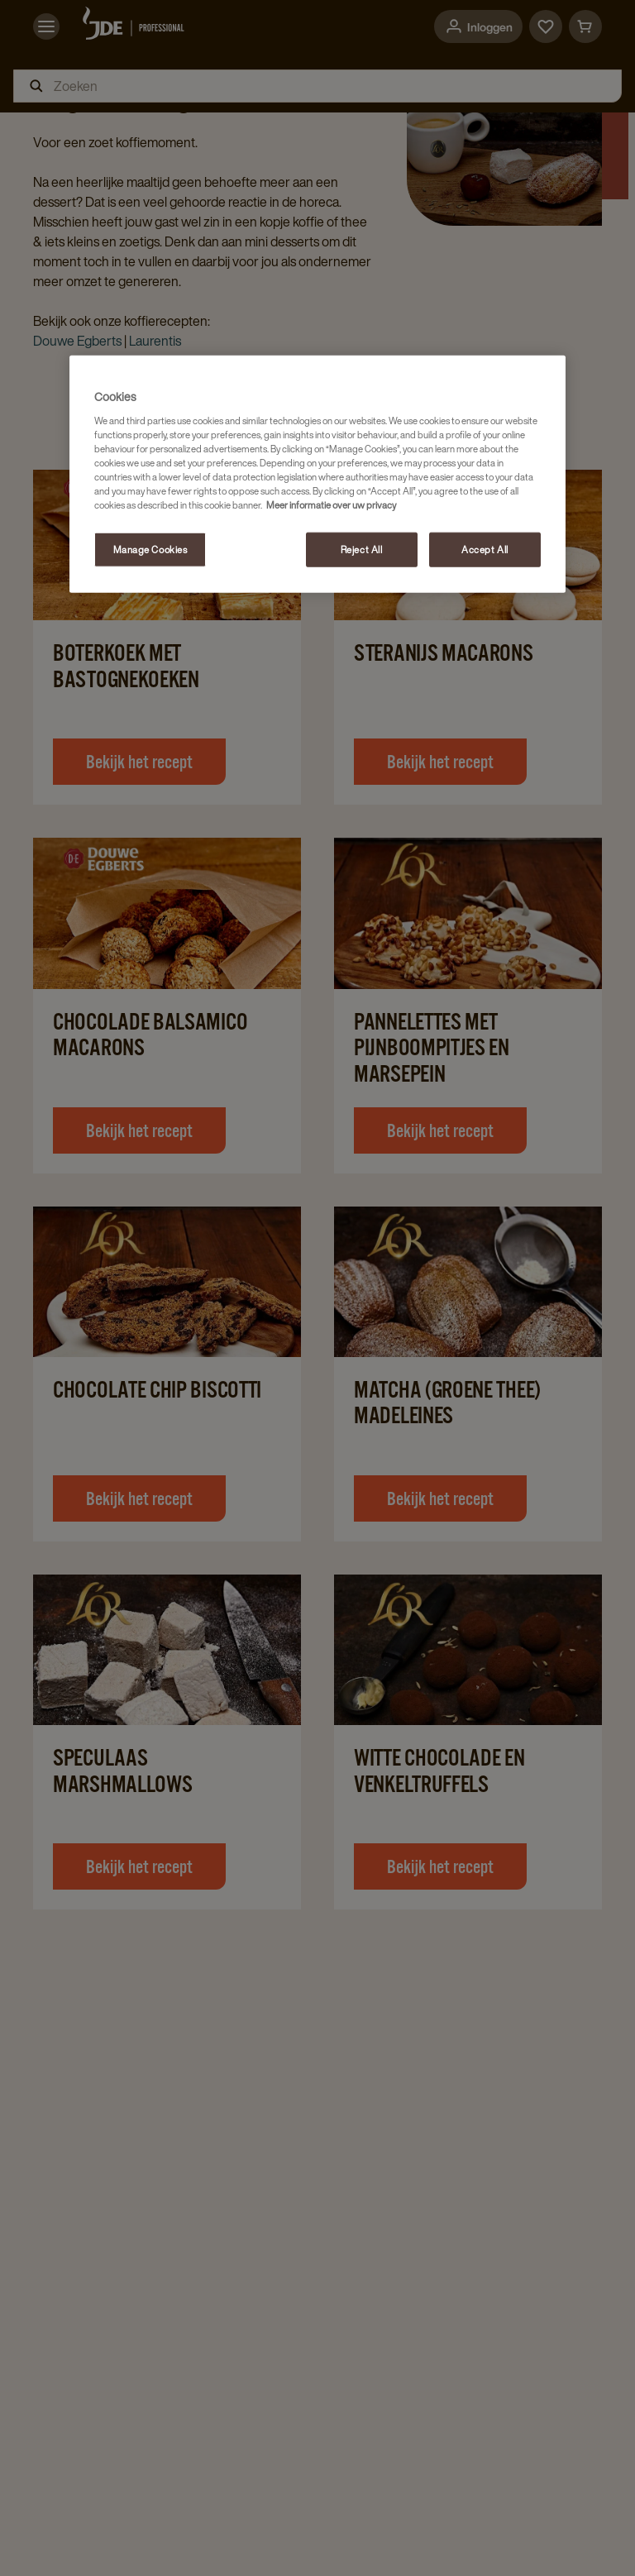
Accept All (484, 549)
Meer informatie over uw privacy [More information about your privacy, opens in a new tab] (331, 505)
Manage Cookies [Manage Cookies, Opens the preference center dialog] (150, 549)
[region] (317, 474)
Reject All (362, 549)
